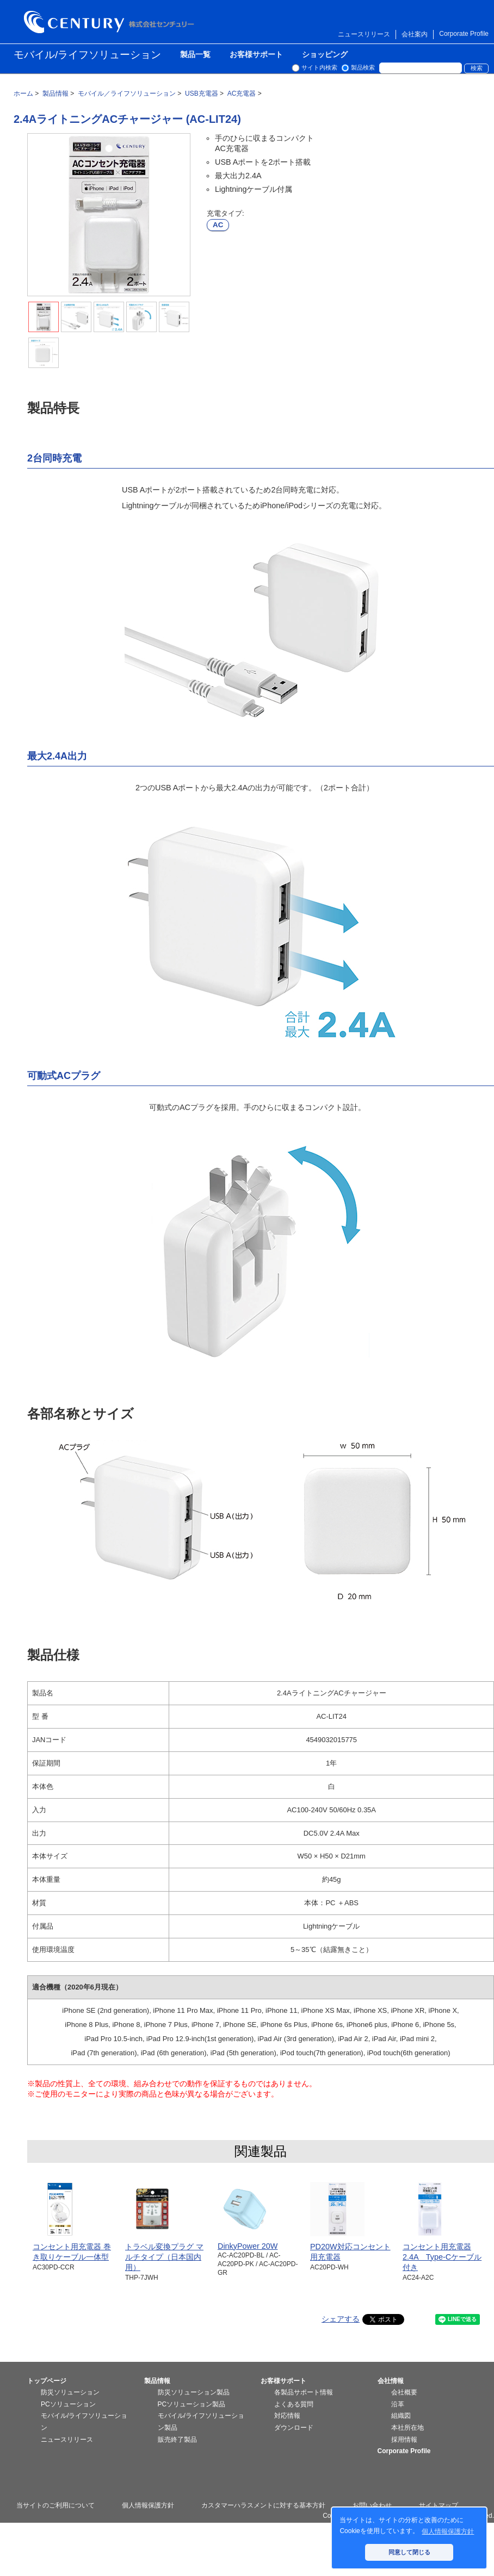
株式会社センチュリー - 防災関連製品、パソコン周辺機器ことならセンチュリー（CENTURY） (111, 22)
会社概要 (404, 2392)
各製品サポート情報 (303, 2392)
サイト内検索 (319, 67)
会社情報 (391, 2381)
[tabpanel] (108, 214)
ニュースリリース (364, 34)
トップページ (46, 2381)
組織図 (401, 2415)
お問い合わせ (372, 2505)
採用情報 (404, 2439)
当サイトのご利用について (55, 2505)
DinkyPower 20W (247, 2246)
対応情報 (287, 2415)
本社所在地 (407, 2427)
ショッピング (325, 55)
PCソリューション (68, 2404)
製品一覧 (195, 55)
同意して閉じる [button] (409, 2552)
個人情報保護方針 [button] (448, 2531)
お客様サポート (256, 55)
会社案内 (415, 34)
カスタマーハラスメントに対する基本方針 (263, 2505)
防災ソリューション (70, 2392)
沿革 (397, 2404)
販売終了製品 (177, 2439)
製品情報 (157, 2381)
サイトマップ (438, 2505)
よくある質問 (293, 2404)
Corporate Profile (464, 34)
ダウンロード (293, 2427)
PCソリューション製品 (192, 2404)
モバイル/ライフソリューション (87, 54)
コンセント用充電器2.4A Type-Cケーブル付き (442, 2257)
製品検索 (363, 67)
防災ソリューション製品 (194, 2392)
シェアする (341, 2319)
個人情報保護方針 (148, 2505)
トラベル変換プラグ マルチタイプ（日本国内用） (164, 2257)
